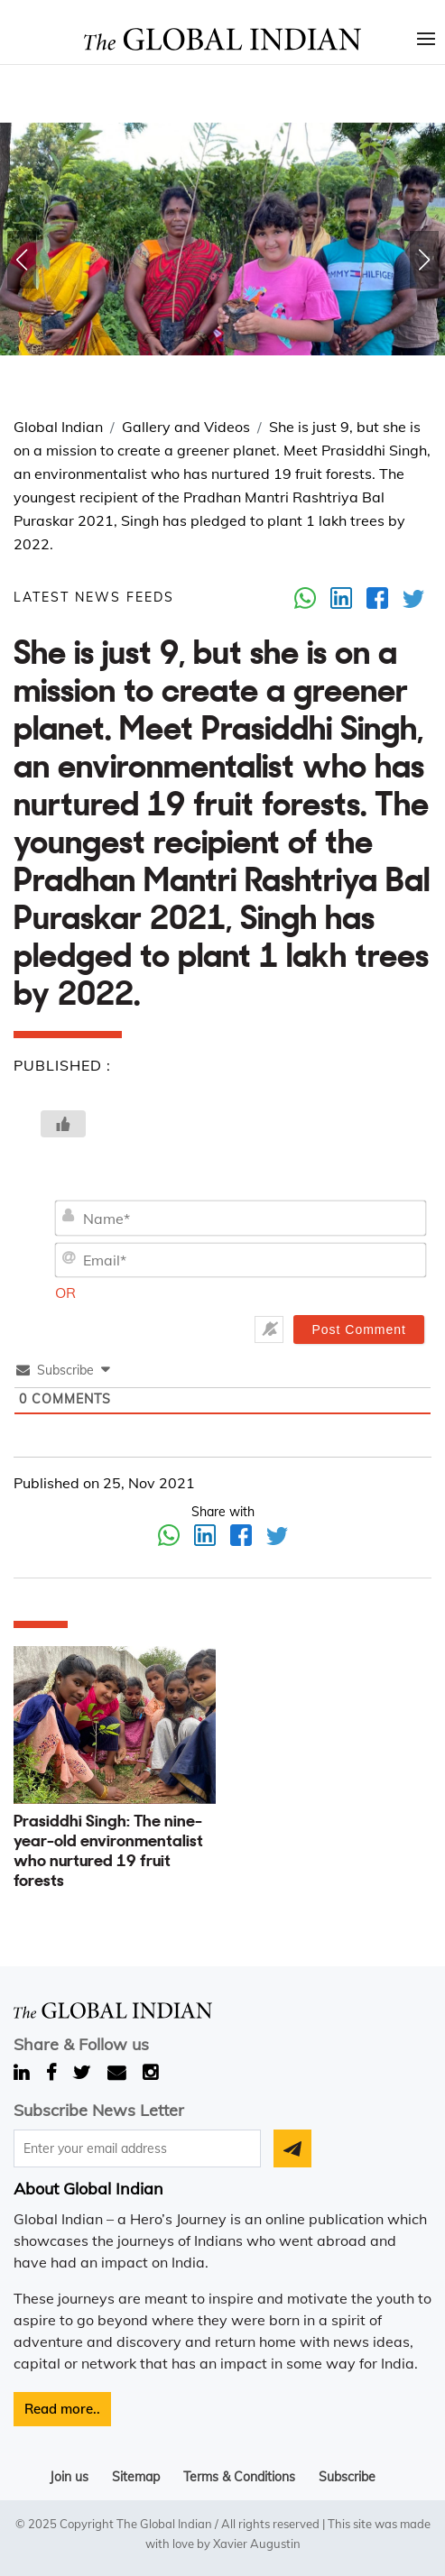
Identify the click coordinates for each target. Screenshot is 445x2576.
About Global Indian (88, 2188)
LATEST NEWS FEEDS (94, 597)
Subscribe (347, 2477)
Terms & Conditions (239, 2477)
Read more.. (62, 2408)
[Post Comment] (358, 1329)
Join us (69, 2477)
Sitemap (136, 2477)
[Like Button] (63, 1123)
